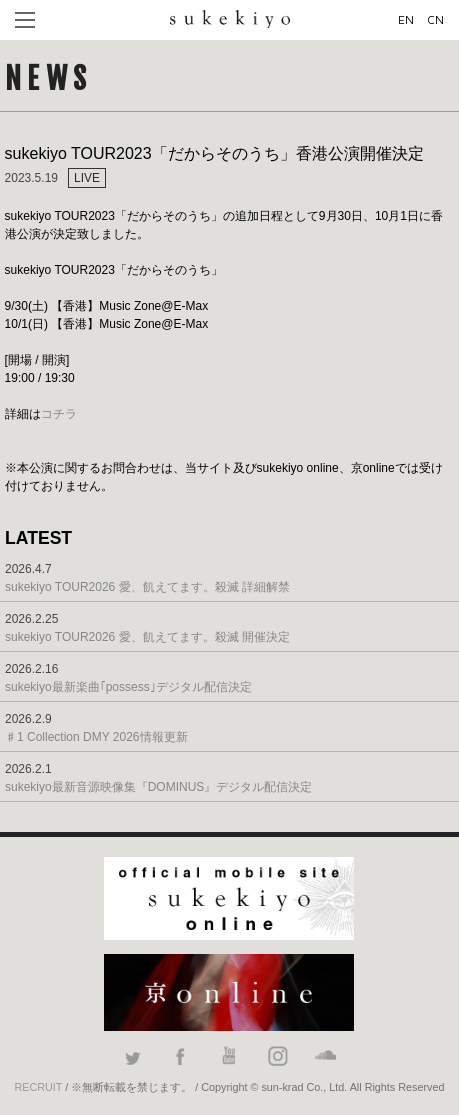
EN (406, 19)
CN (435, 19)
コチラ (59, 414)
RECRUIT (38, 1087)
